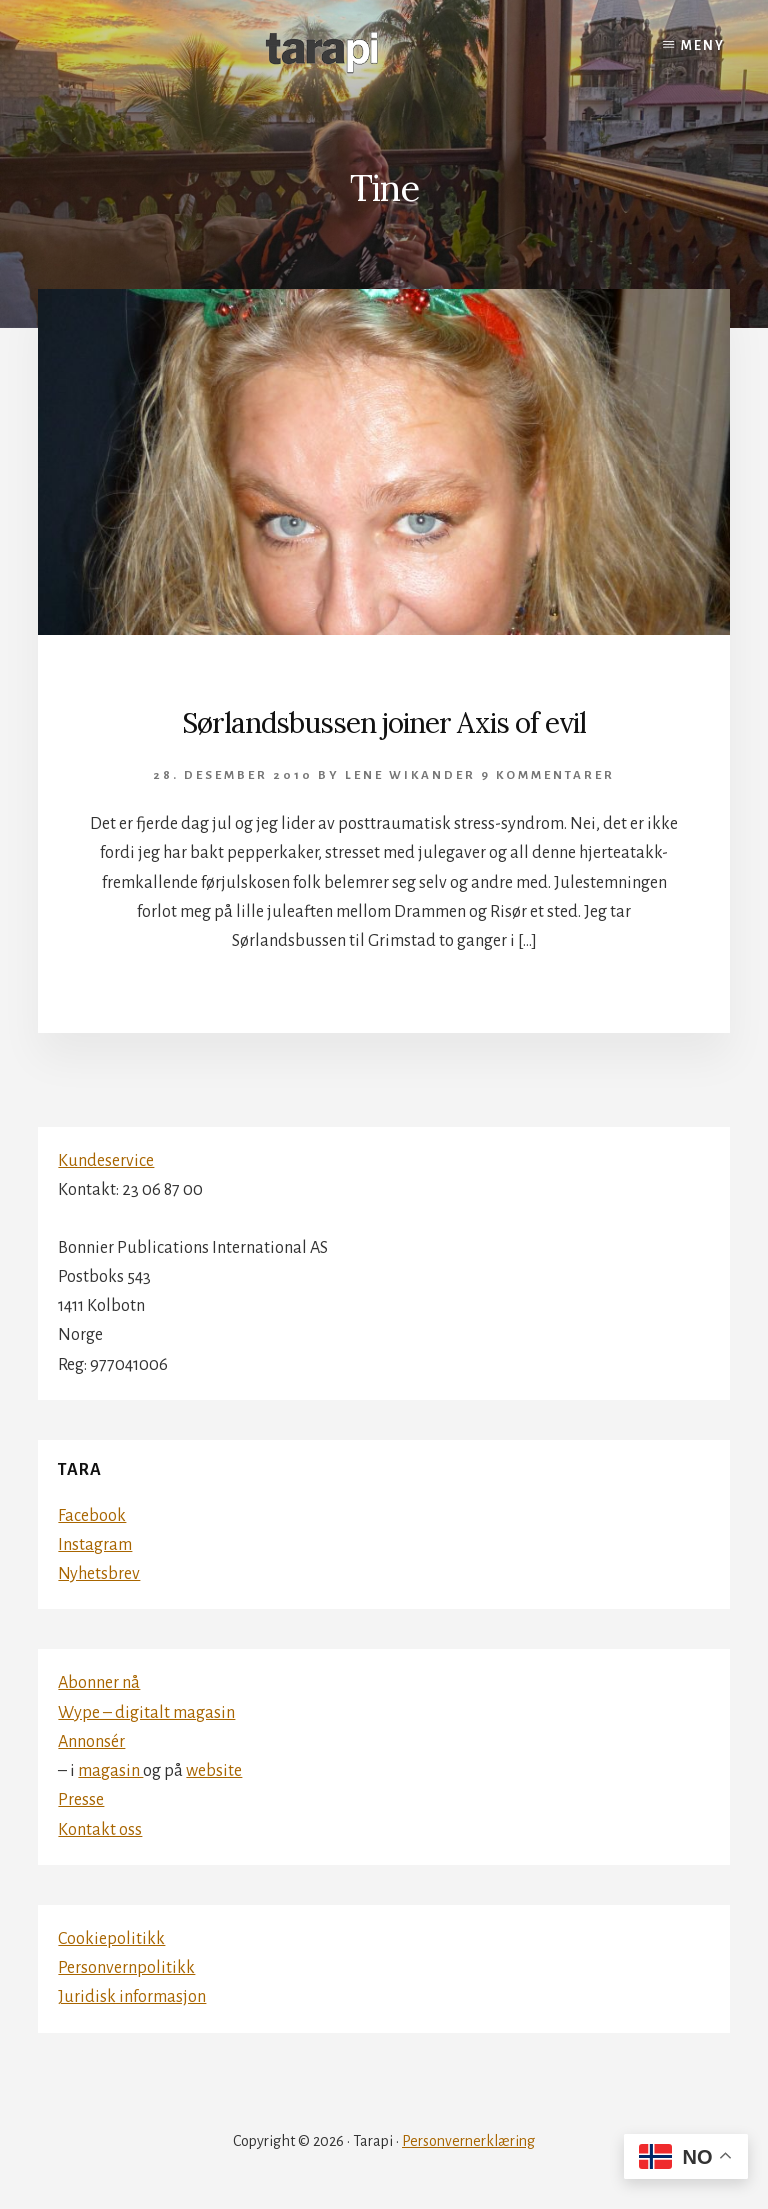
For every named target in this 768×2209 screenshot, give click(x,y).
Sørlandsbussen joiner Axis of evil (384, 723)
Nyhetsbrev (99, 1574)
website (214, 1771)
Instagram (95, 1545)
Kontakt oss (100, 1830)
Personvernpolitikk (126, 1968)
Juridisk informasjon (132, 1997)
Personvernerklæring (468, 2141)
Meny (703, 46)
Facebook (92, 1516)
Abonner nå (99, 1683)
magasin (110, 1771)
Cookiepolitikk (111, 1939)
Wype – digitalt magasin (146, 1713)
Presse (81, 1800)
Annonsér (91, 1742)
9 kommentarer (548, 775)
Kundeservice (106, 1161)
